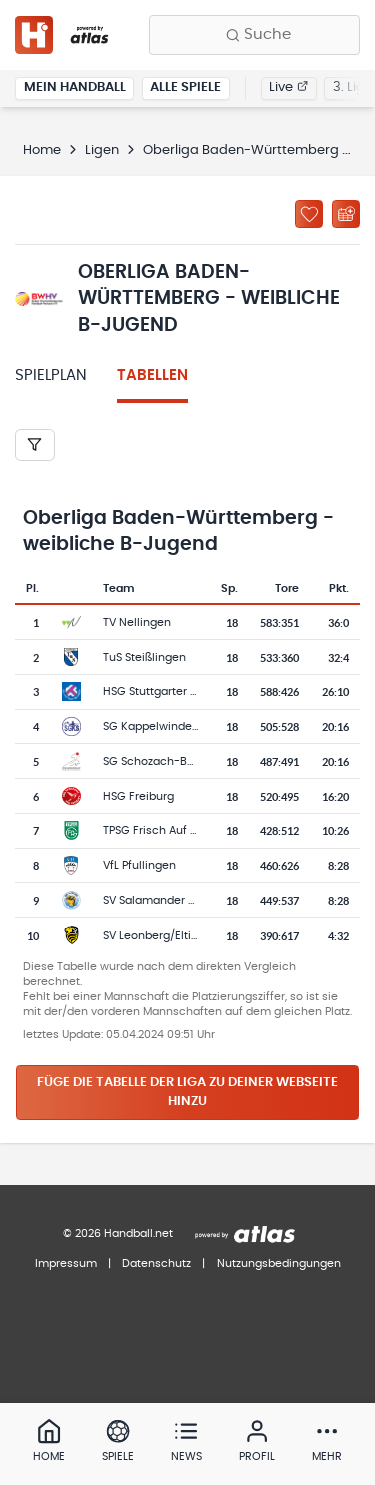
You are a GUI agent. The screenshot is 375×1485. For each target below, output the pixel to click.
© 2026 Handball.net (118, 1233)
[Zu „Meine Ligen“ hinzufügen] (309, 214)
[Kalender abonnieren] (346, 214)
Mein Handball (75, 87)
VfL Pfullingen (139, 865)
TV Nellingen (137, 622)
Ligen (102, 150)
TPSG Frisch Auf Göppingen (177, 830)
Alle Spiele (185, 87)
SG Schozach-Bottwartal (169, 761)
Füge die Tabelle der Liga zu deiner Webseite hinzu (187, 1092)
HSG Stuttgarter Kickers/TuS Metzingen (208, 691)
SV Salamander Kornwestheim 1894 (199, 900)
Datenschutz (156, 1263)
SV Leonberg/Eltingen (161, 935)
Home (42, 150)
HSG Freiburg (138, 796)
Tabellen (152, 375)
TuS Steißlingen (144, 657)
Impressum (66, 1263)
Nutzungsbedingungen (279, 1263)
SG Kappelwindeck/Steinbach (184, 726)
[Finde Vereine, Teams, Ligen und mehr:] (254, 35)
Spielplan (51, 375)
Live (288, 87)
